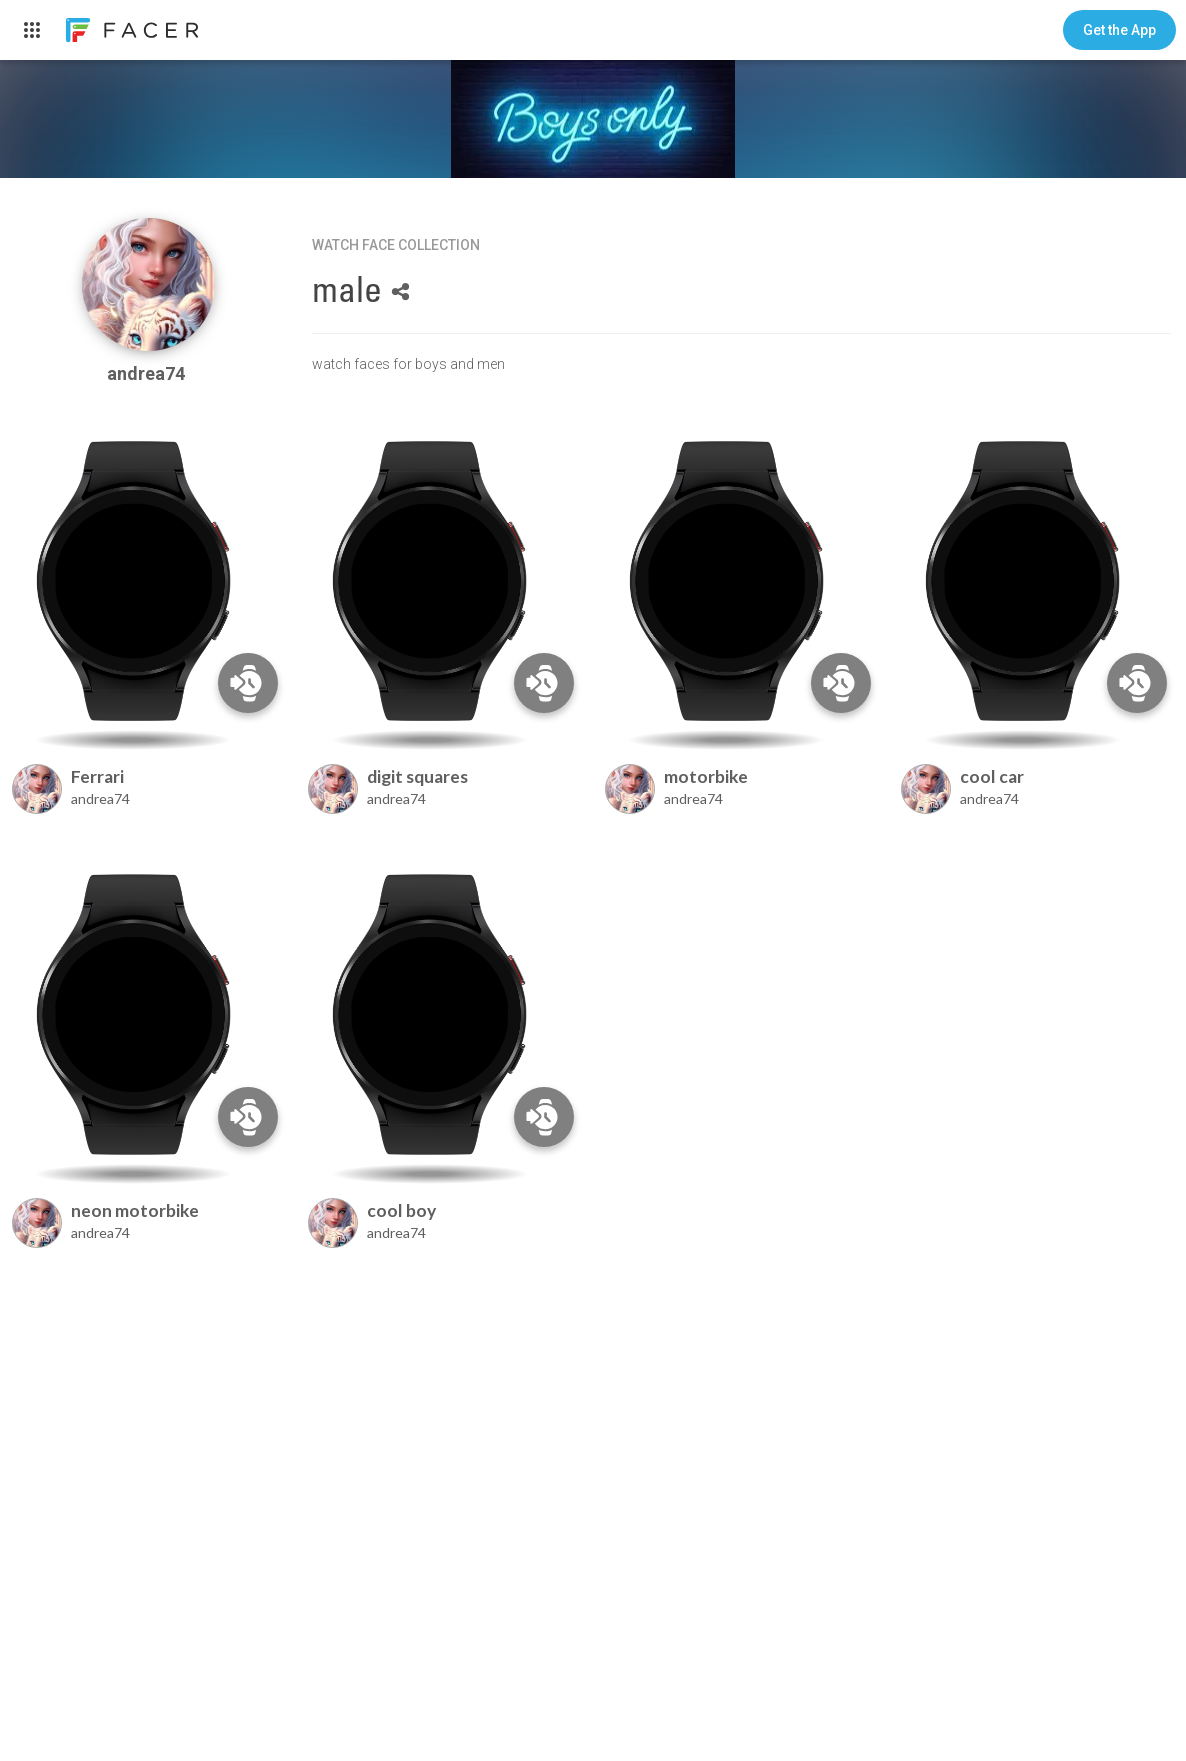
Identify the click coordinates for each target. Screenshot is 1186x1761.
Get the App (1119, 30)
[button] (1119, 30)
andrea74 (148, 373)
